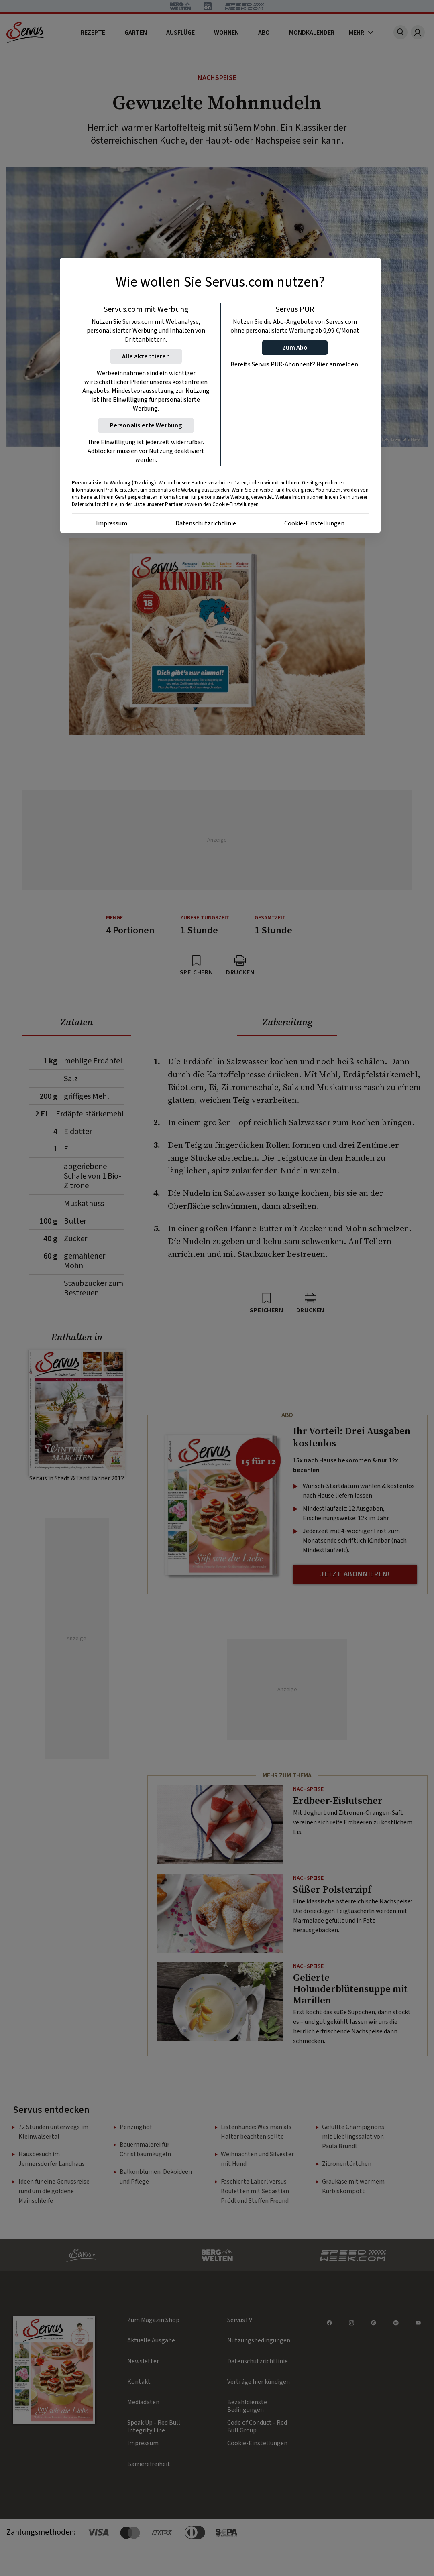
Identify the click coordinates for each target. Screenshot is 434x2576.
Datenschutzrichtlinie (205, 523)
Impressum (111, 523)
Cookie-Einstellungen (314, 523)
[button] (295, 347)
